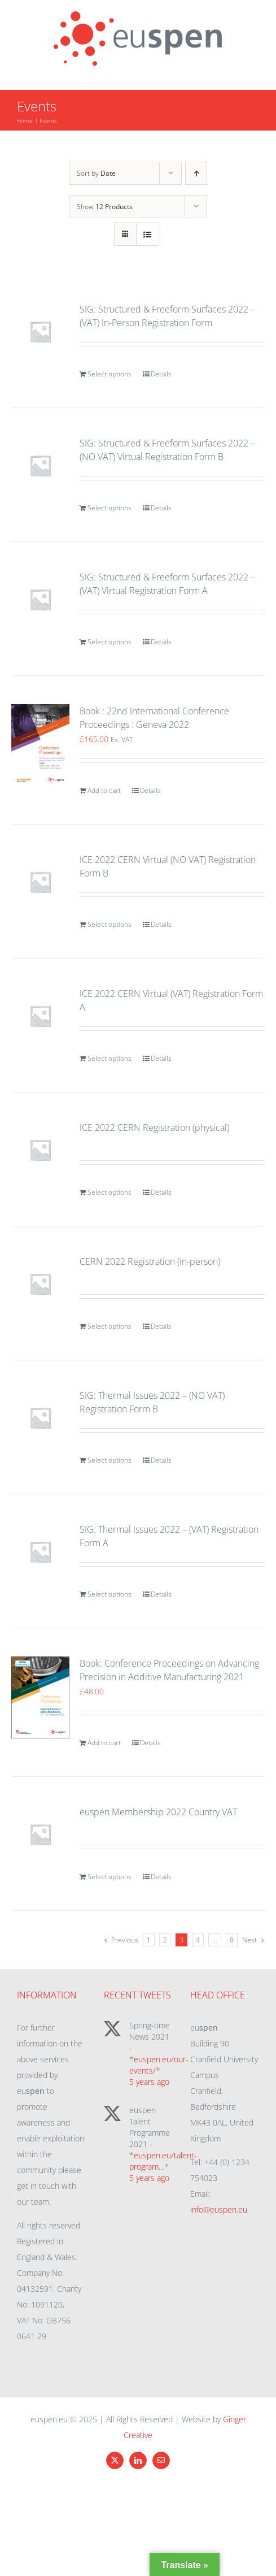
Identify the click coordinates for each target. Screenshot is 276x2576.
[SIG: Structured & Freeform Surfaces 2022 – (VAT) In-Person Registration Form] (40, 331)
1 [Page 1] (149, 1940)
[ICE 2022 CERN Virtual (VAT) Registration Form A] (40, 1016)
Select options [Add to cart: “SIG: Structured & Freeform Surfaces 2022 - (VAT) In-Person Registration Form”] (109, 374)
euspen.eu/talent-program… (163, 2161)
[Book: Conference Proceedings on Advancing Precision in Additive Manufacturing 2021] (40, 1697)
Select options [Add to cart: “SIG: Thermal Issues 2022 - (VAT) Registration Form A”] (109, 1594)
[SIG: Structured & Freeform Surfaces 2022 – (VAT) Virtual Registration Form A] (40, 599)
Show (105, 206)
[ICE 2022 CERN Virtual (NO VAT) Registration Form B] (40, 882)
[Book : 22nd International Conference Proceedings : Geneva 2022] (40, 745)
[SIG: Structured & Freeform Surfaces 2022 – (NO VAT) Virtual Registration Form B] (40, 465)
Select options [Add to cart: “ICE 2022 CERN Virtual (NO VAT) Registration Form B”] (109, 924)
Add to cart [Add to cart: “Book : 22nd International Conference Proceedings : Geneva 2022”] (104, 790)
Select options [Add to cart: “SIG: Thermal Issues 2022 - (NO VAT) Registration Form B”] (109, 1460)
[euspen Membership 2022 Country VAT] (40, 1834)
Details (161, 374)
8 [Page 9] (232, 1940)
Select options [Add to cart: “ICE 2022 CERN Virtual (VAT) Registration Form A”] (109, 1058)
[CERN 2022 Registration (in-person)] (40, 1284)
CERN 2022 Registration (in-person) (150, 1261)
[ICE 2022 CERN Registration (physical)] (40, 1150)
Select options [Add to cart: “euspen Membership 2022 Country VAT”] (109, 1876)
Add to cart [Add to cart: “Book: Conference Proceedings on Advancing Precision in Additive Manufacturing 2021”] (104, 1742)
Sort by (96, 173)
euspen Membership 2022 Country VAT (158, 1812)
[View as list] (148, 234)
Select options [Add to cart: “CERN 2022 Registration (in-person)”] (109, 1326)
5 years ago (149, 2081)
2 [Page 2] (165, 1940)
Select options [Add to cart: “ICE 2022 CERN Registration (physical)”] (109, 1192)
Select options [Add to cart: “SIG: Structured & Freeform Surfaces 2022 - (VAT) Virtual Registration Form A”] (109, 642)
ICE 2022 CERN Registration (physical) (154, 1127)
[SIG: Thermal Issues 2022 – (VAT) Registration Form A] (40, 1552)
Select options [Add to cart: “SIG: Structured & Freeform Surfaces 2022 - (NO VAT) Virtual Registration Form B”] (109, 508)
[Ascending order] (196, 173)
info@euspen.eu (218, 2209)
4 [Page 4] (198, 1940)
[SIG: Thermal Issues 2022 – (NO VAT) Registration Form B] (40, 1418)
